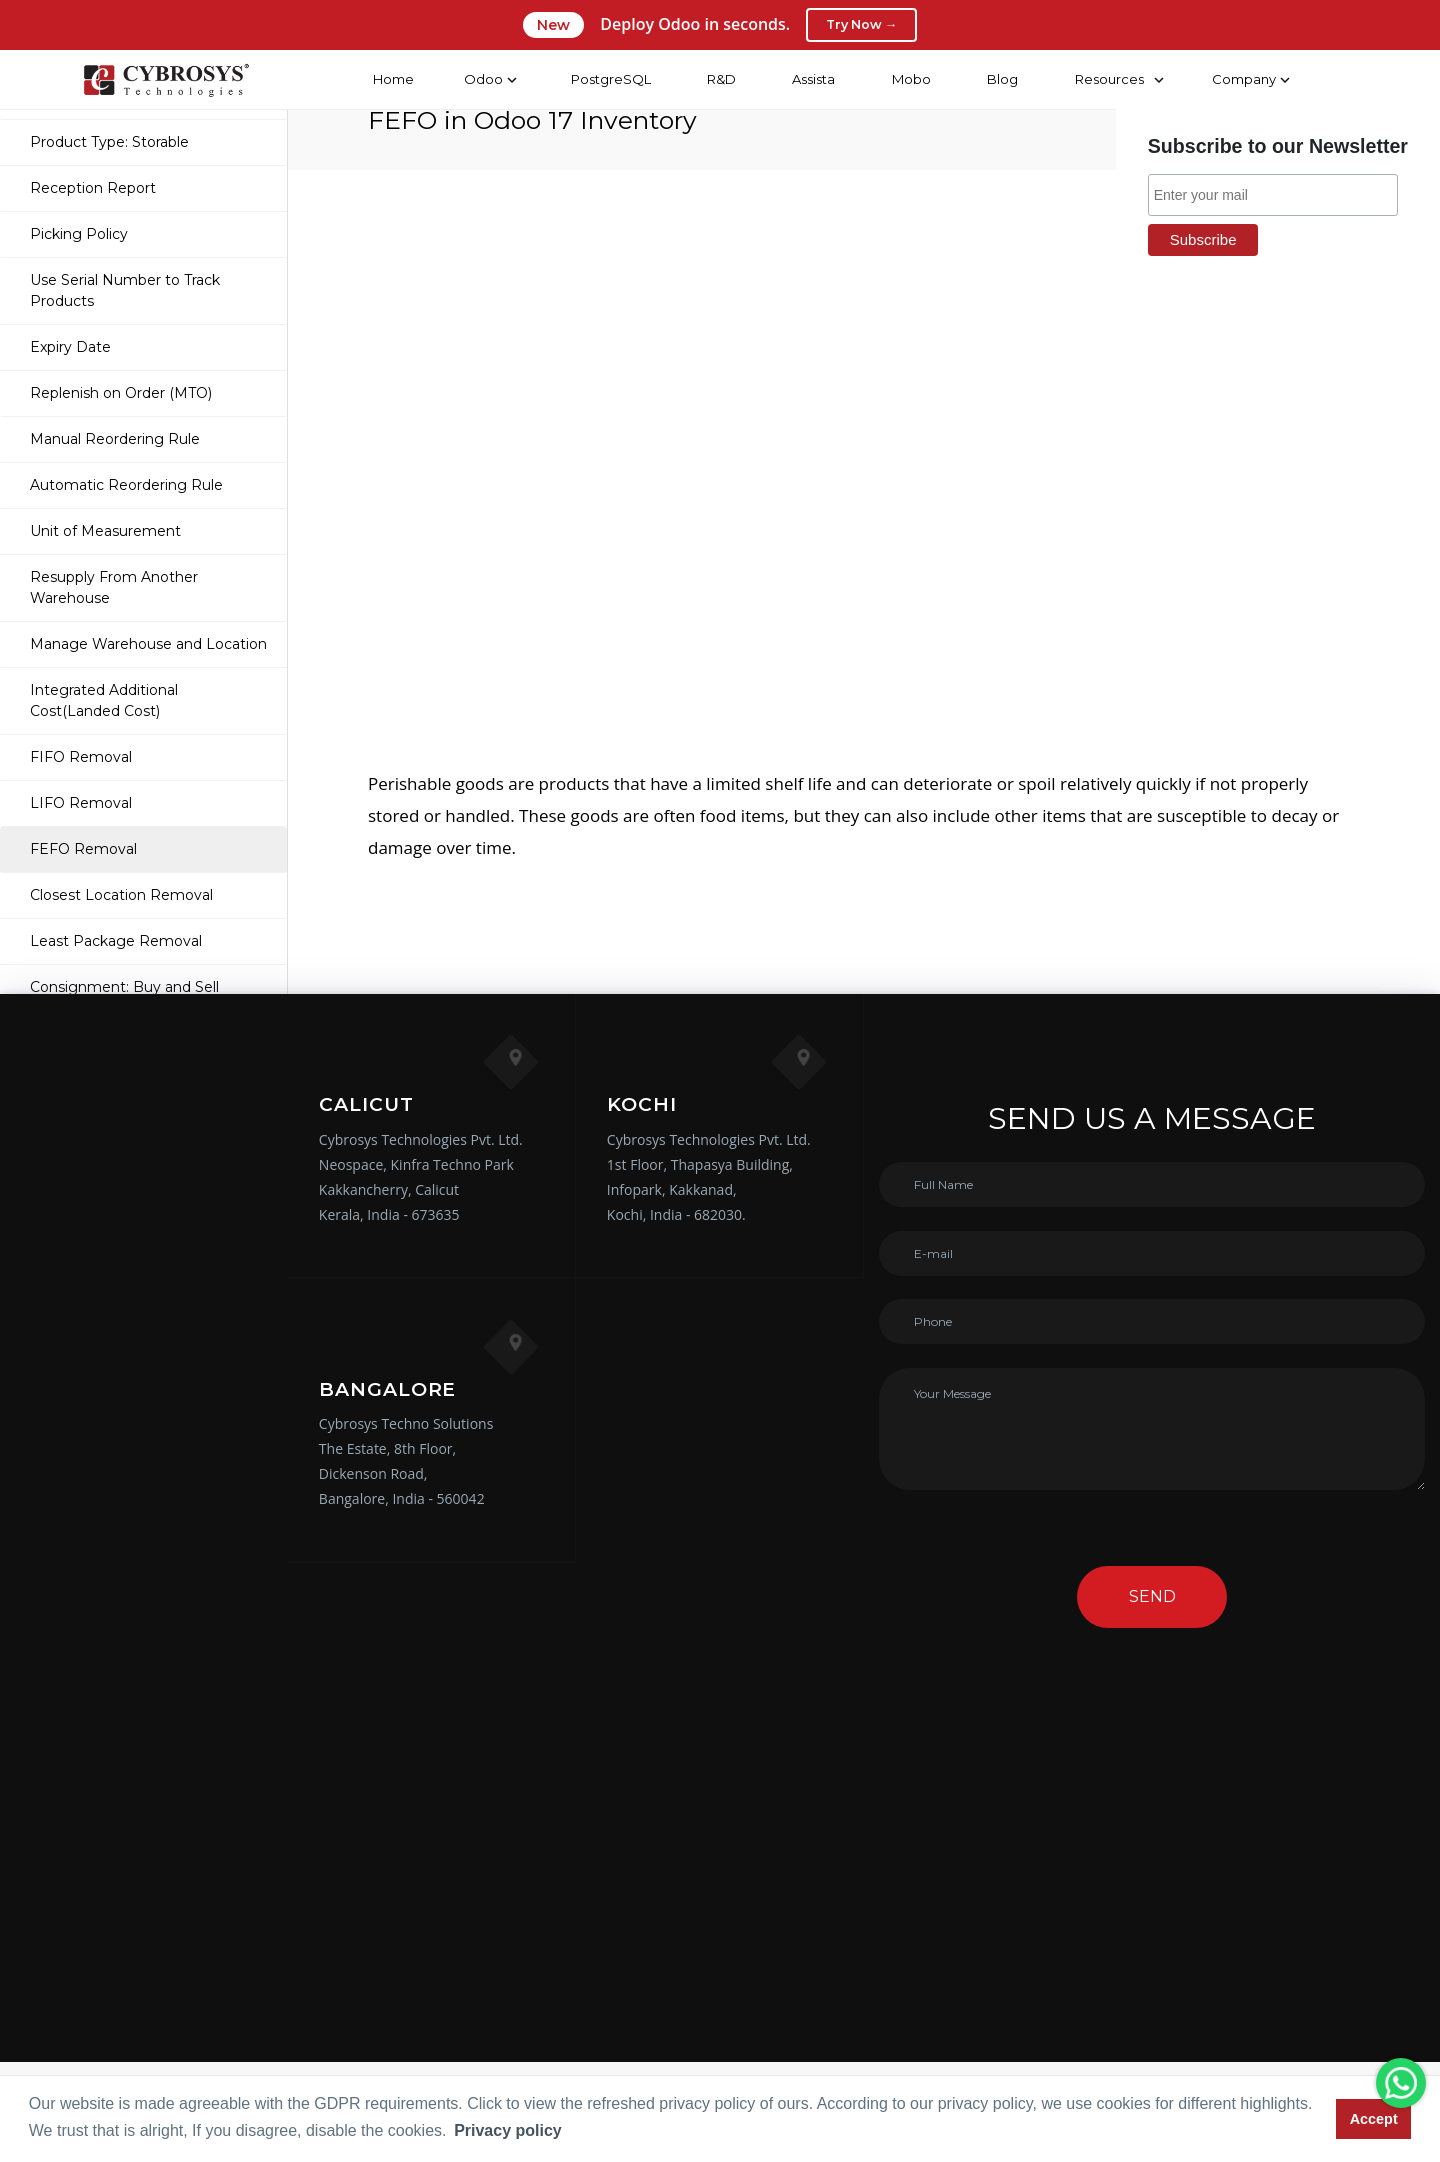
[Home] (165, 80)
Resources (1108, 79)
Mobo (910, 79)
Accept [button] (1374, 2119)
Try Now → (861, 25)
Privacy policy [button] (508, 2130)
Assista (812, 79)
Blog (1001, 79)
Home (392, 79)
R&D (720, 79)
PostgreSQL (609, 79)
